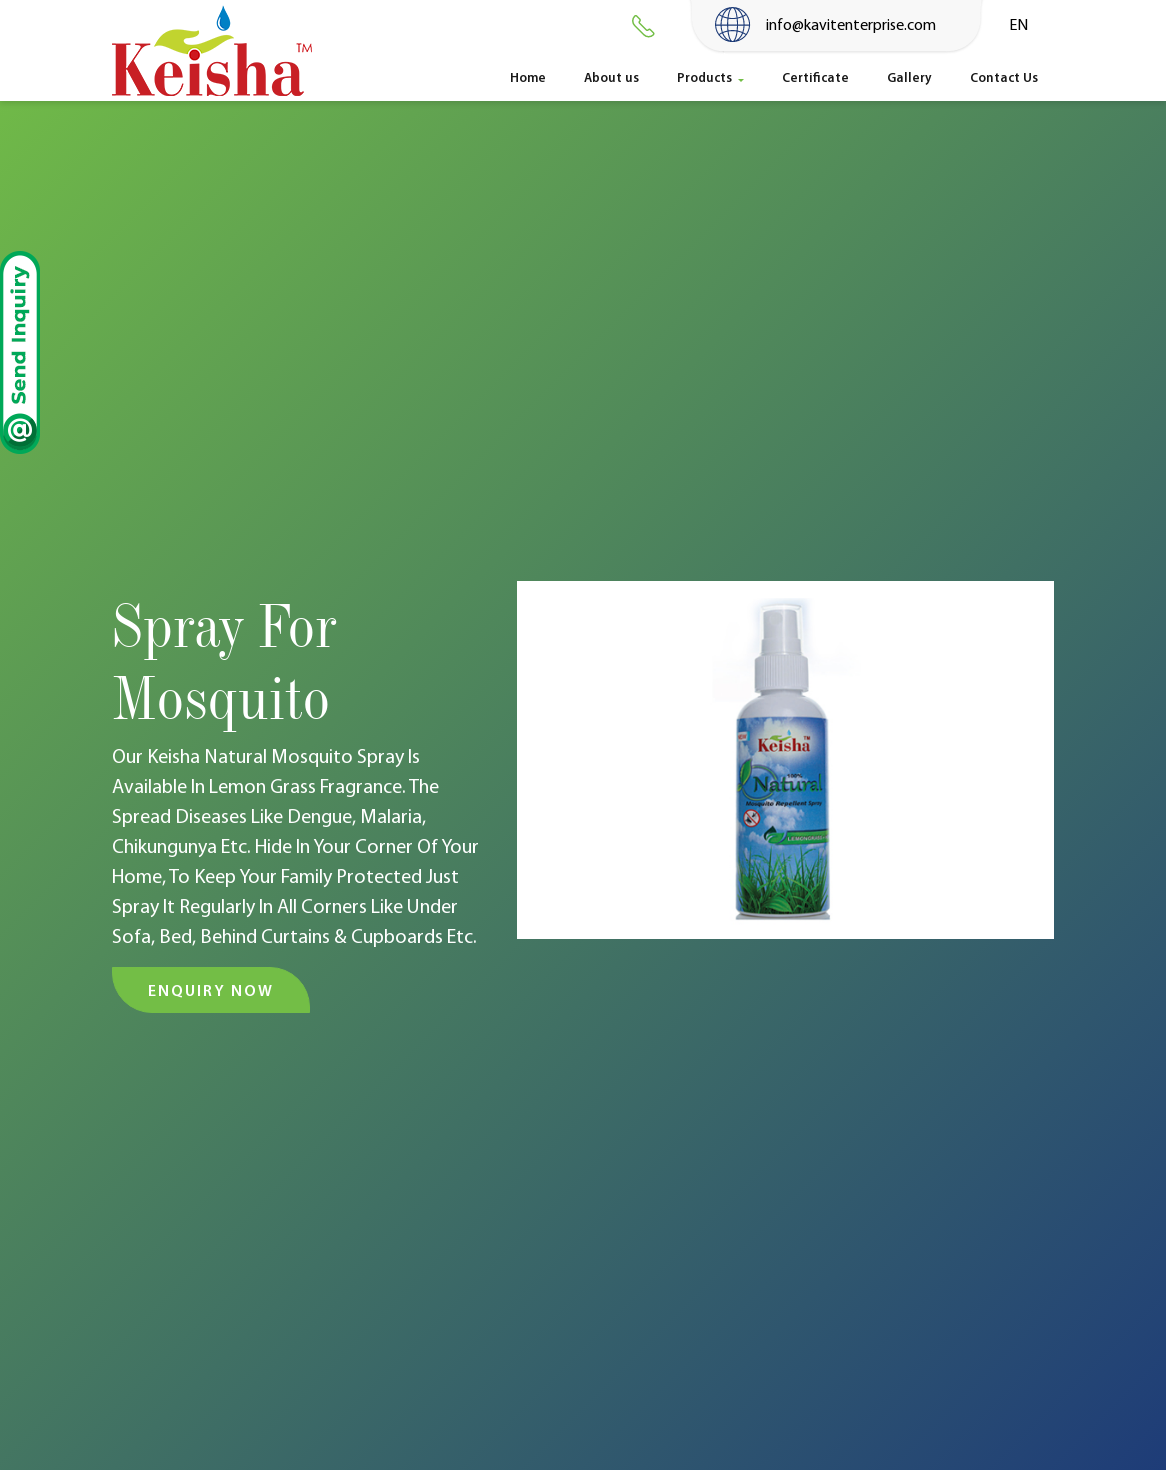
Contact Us (1004, 77)
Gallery (909, 77)
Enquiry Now (211, 990)
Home (536, 76)
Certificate (815, 77)
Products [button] (706, 77)
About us (611, 77)
